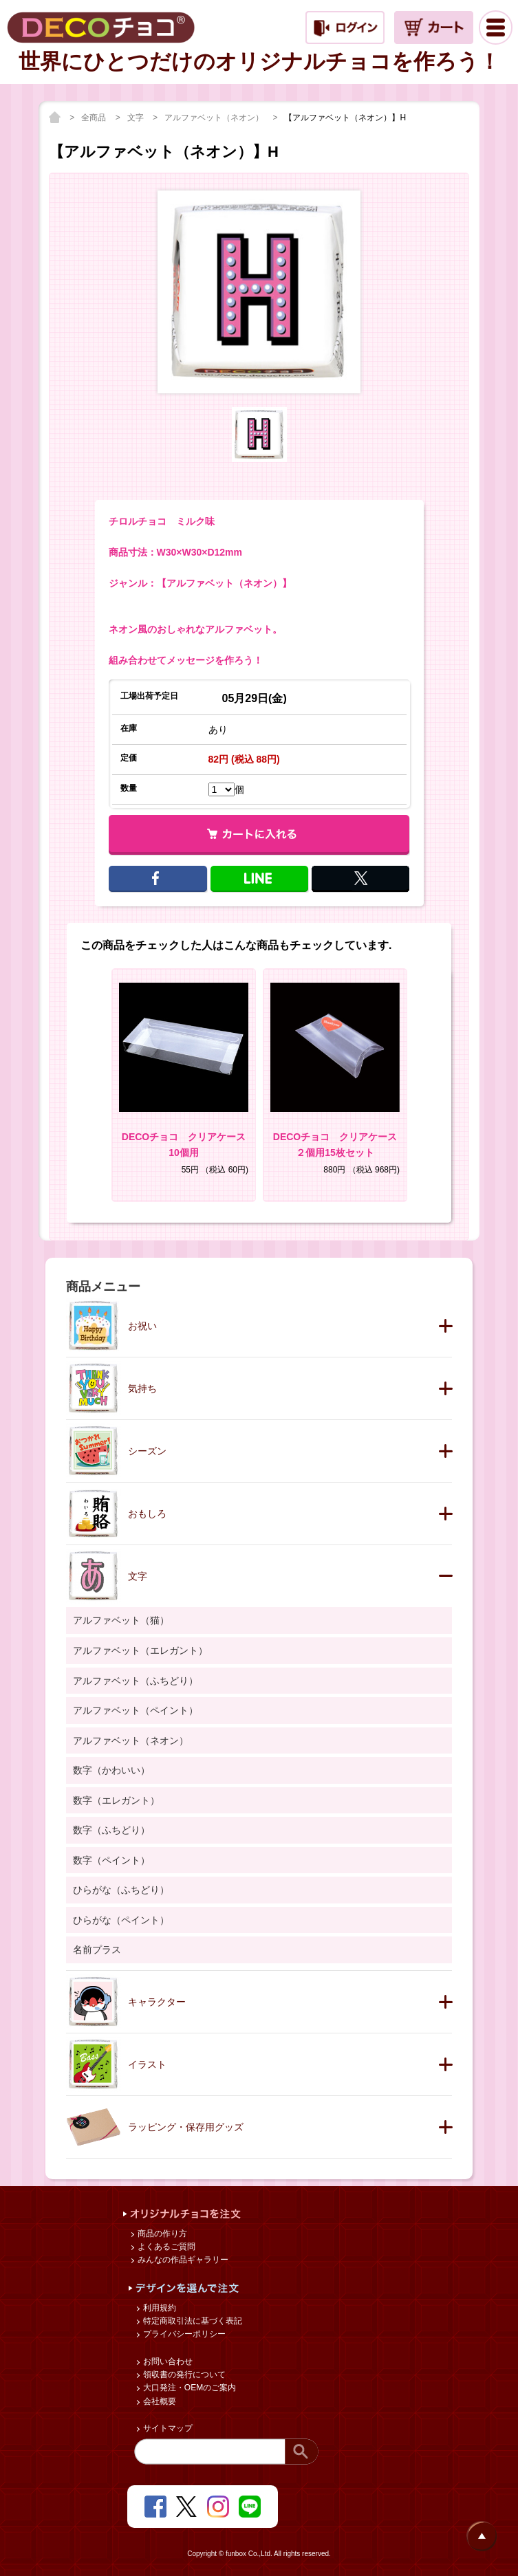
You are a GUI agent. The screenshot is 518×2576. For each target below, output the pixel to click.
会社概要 (158, 2401)
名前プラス (97, 1949)
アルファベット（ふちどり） (135, 1680)
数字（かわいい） (111, 1770)
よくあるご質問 (165, 2246)
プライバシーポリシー (183, 2334)
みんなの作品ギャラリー (182, 2259)
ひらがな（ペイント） (121, 1919)
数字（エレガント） (116, 1800)
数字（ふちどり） (111, 1829)
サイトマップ (167, 2428)
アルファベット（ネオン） (215, 117)
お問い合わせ (167, 2361)
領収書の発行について (183, 2374)
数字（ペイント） (111, 1860)
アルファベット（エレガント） (140, 1650)
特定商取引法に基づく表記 (191, 2321)
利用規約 (158, 2308)
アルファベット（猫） (121, 1620)
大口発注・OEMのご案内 (189, 2387)
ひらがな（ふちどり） (121, 1889)
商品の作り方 (161, 2233)
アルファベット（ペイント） (135, 1710)
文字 (136, 117)
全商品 (94, 117)
